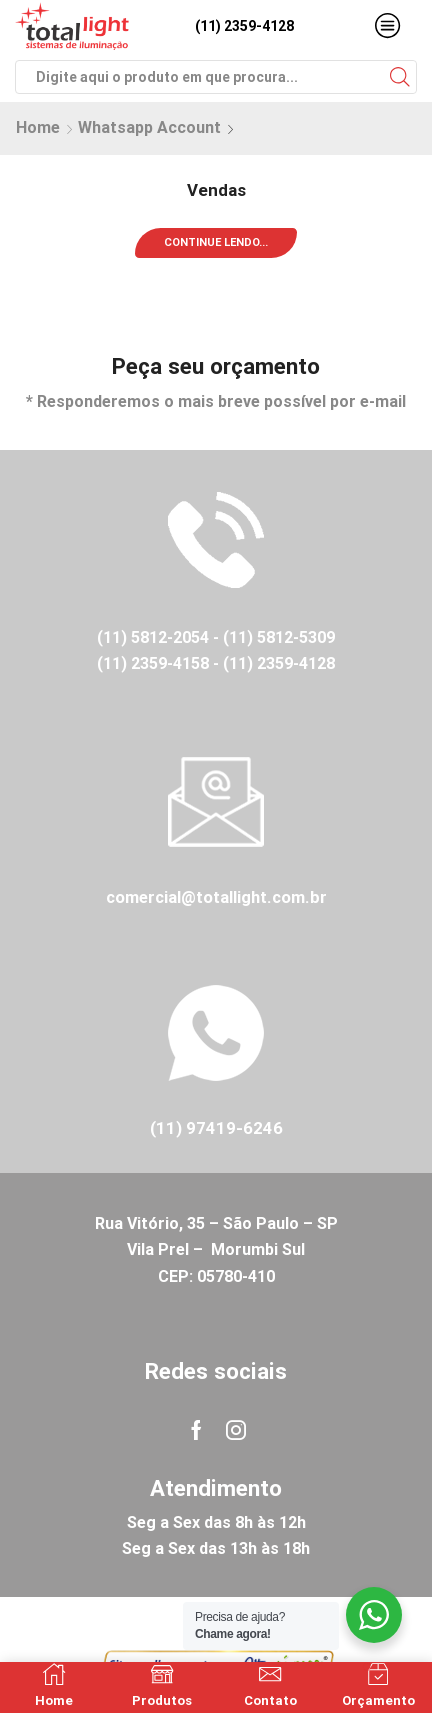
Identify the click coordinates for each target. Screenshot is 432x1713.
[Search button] (400, 77)
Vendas (216, 190)
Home (38, 127)
